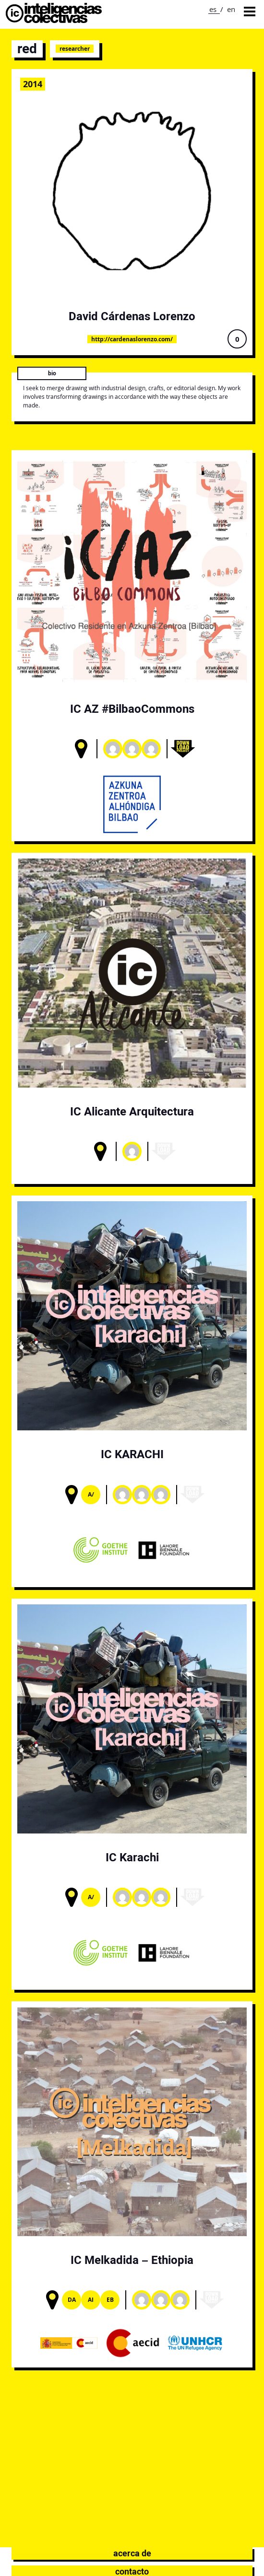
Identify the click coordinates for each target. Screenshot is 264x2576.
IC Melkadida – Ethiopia (132, 2260)
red (27, 49)
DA (72, 2300)
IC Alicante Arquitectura (132, 1111)
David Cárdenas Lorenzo (132, 316)
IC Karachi (132, 1857)
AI (91, 2300)
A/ (91, 1494)
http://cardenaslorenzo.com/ (132, 339)
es (212, 9)
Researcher (75, 49)
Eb (110, 2300)
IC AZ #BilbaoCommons (132, 709)
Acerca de (132, 2553)
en (231, 9)
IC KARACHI (132, 1454)
